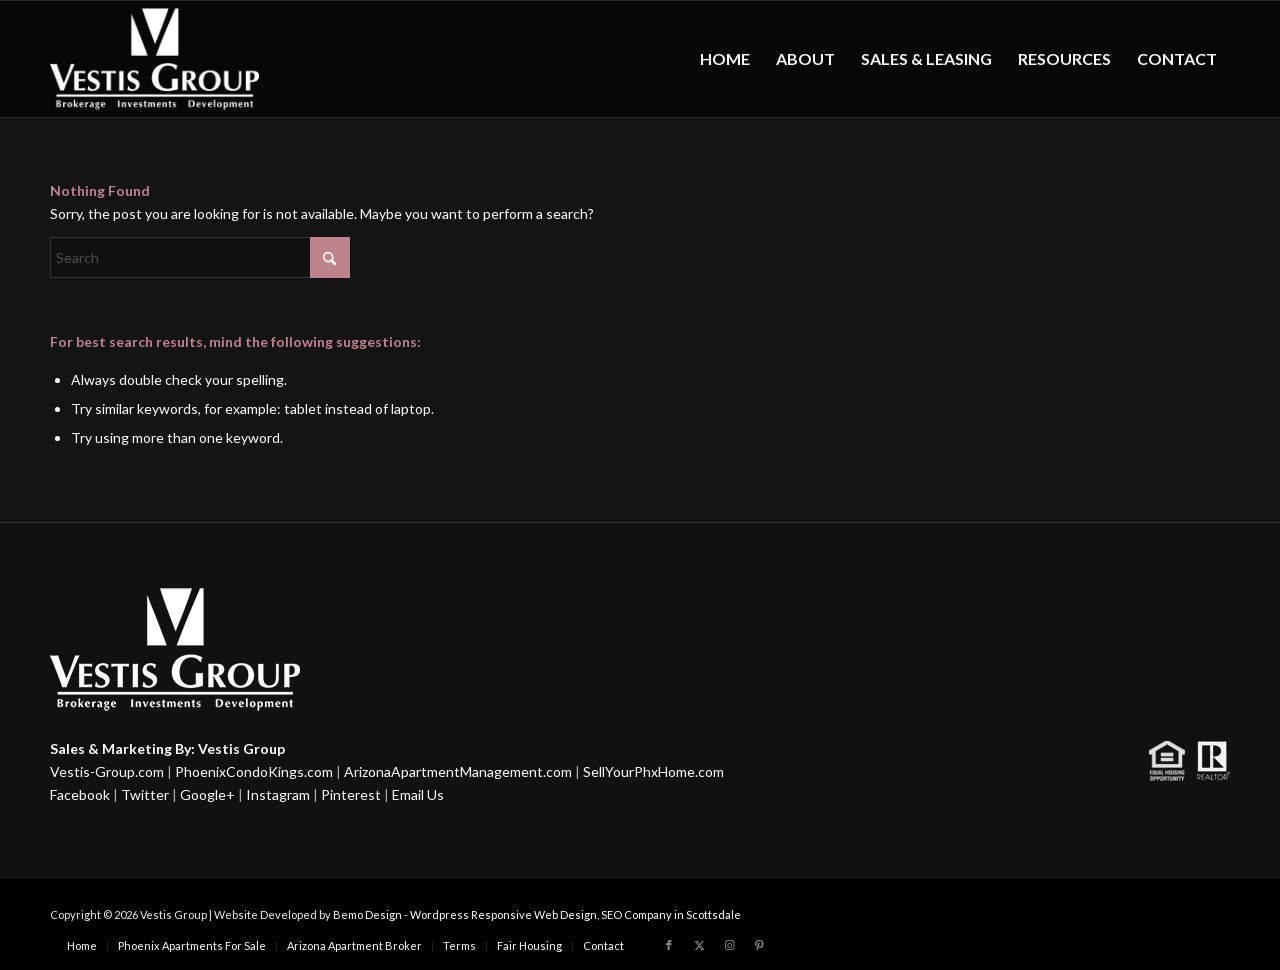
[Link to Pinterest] (759, 945)
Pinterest (351, 794)
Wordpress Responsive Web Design (503, 914)
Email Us (418, 794)
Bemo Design (367, 914)
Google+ (207, 794)
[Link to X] (699, 945)
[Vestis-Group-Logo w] (154, 59)
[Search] (200, 257)
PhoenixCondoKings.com (254, 771)
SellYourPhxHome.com (653, 771)
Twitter (145, 794)
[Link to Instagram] (729, 945)
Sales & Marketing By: (122, 748)
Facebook (80, 794)
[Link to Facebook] (669, 945)
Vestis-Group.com (107, 771)
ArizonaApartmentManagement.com (458, 771)
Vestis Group (241, 748)
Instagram (278, 794)
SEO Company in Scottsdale (671, 914)
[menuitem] (725, 59)
